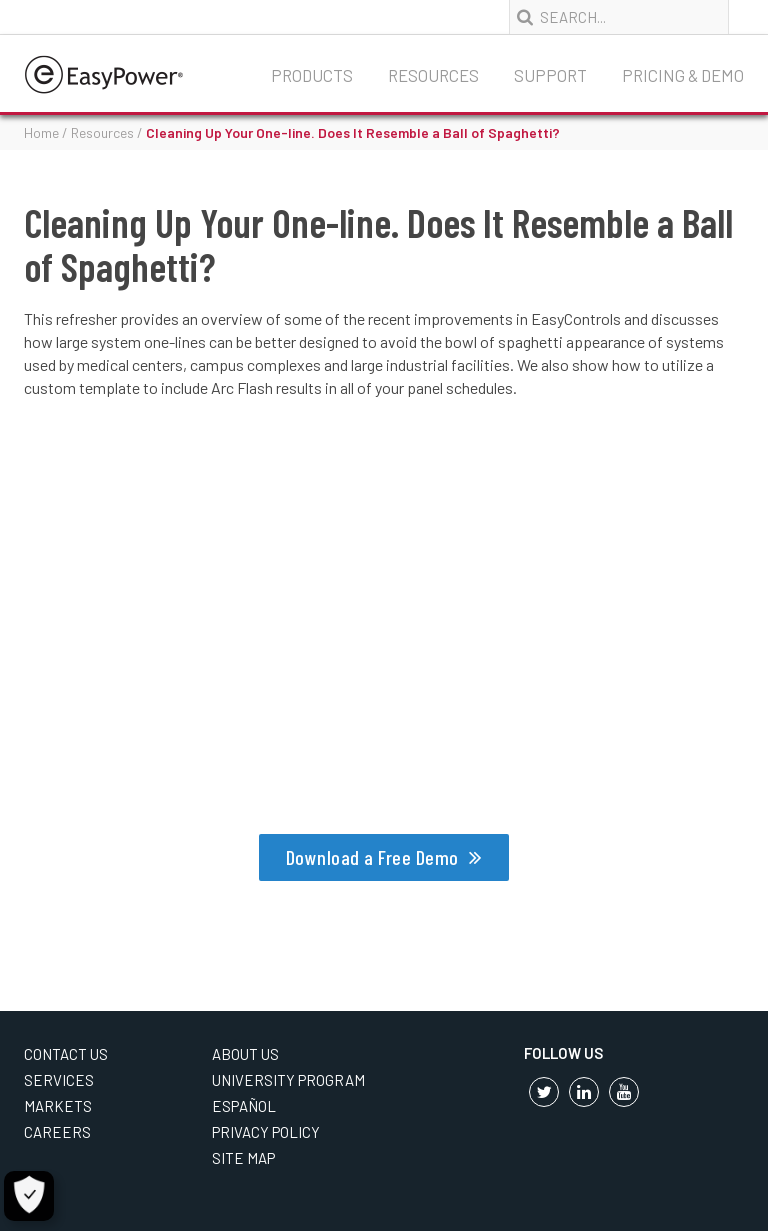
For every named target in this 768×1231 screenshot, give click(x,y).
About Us (245, 1054)
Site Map (243, 1158)
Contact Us (66, 1054)
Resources (433, 75)
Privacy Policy (266, 1132)
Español (244, 1106)
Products (312, 75)
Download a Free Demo (372, 857)
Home (41, 132)
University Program (288, 1080)
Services (59, 1080)
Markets (58, 1106)
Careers (57, 1132)
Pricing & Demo (683, 75)
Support (550, 75)
